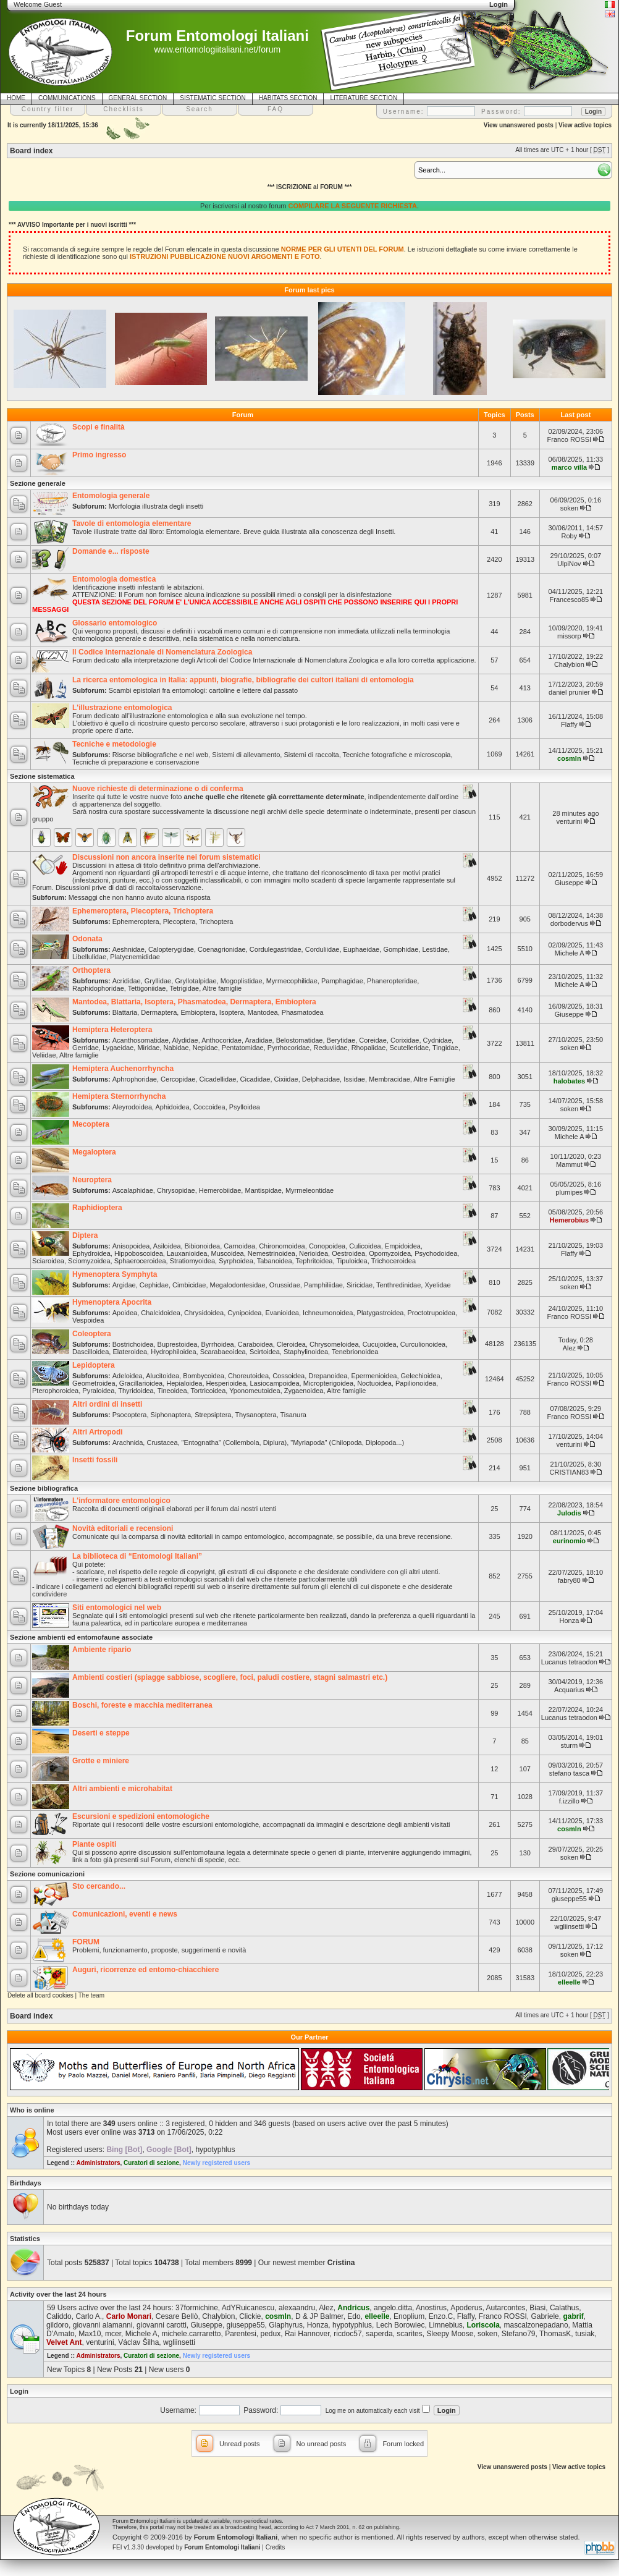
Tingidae (445, 1047)
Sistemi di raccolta (311, 754)
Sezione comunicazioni (47, 1874)
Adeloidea (127, 1375)
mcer (113, 2333)
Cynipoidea (244, 1312)
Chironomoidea (282, 1246)
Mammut (569, 1164)
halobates (569, 1081)
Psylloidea (244, 1107)
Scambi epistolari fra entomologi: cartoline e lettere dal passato (203, 690)
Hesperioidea (226, 1383)
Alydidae (185, 1040)
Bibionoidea (203, 1246)
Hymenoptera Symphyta (114, 1274)
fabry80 (569, 1580)
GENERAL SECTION (138, 98)
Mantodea (263, 1012)
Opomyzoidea (390, 1253)
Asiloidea (167, 1246)
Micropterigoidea (328, 1383)
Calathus (564, 2307)
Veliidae (44, 1055)
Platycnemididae (135, 956)
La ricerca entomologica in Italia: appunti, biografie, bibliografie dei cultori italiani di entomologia (243, 680)
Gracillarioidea (140, 1383)
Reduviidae (330, 1047)
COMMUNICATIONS (67, 98)
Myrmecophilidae (292, 981)
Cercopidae (178, 1079)
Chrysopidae (176, 1190)
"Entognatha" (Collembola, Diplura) (234, 1442)
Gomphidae (400, 949)
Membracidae (389, 1079)
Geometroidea (94, 1383)
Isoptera (231, 1012)
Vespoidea (88, 1320)
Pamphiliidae (323, 1285)
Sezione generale (37, 483)
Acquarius (569, 1689)
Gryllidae (158, 981)
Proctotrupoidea (432, 1312)
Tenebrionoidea (355, 1351)
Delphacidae (321, 1079)
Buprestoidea (178, 1344)
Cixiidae (286, 1079)
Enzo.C (441, 2316)
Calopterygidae (171, 949)
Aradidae (258, 1040)
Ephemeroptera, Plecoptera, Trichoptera (142, 911)
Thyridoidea (135, 1390)
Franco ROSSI (569, 439)
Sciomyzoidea (89, 1261)
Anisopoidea (131, 1246)
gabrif (573, 2316)
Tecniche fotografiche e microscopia (397, 754)
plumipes (569, 1192)
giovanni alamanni (103, 2325)
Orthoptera (91, 970)
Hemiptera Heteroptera (112, 1029)
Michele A (569, 953)
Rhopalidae (369, 1047)
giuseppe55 (569, 1898)
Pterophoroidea (55, 1390)
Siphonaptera (171, 1414)
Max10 (89, 2333)
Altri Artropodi (97, 1432)
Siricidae (360, 1285)
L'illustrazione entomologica (122, 707)
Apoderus (466, 2307)
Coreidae (373, 1040)
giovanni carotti (162, 2325)
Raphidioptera (97, 1207)
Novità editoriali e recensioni (122, 1528)
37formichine (196, 2307)
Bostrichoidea (133, 1344)
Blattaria (124, 1012)
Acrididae (126, 981)
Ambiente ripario (101, 1649)
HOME (16, 98)
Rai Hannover (307, 2333)
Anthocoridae (221, 1040)
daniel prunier (569, 692)
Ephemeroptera (135, 921)
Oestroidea (348, 1253)
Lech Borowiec (400, 2325)
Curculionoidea (422, 1344)
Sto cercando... (98, 1886)
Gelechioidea (420, 1375)
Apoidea (124, 1312)
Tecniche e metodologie (114, 744)
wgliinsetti (569, 1926)
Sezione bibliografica (44, 1488)
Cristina (341, 2262)
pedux (271, 2333)
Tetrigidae (184, 988)
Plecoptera (179, 921)
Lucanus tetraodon (569, 1662)
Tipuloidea (351, 1261)
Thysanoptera (255, 1414)
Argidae (124, 1285)
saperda (379, 2333)
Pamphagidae (342, 981)
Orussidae (284, 1285)
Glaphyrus (286, 2325)
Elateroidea (129, 1351)
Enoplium (409, 2316)
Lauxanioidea (187, 1253)
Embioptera (197, 1012)
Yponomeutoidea (254, 1390)
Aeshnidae (128, 949)
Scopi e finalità (98, 427)
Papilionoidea (415, 1383)
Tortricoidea (208, 1390)
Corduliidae (322, 949)
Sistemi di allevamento (246, 754)
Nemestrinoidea (271, 1253)
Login (19, 2391)
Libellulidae (89, 956)
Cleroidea (291, 1344)
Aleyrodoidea (132, 1107)
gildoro (57, 2325)
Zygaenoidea (304, 1390)
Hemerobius (569, 1220)
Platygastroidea (380, 1312)
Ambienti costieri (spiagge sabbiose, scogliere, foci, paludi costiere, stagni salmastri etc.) (229, 1677)
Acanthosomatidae (140, 1040)
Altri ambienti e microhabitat (122, 1788)
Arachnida (127, 1442)
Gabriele (544, 2316)
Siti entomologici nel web (116, 1607)
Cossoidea (288, 1375)
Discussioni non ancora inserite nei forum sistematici (166, 857)
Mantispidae (263, 1190)
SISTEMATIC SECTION (213, 98)
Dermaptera (159, 1012)
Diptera (85, 1235)
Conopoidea (327, 1246)
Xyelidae (437, 1285)
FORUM (85, 1942)
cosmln (569, 758)
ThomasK (555, 2333)
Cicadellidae (217, 1079)
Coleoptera (91, 1333)
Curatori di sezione (151, 2162)
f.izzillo (569, 1801)
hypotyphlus (215, 2149)
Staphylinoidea (306, 1351)
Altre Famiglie (434, 1079)
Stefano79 (519, 2333)
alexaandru (297, 2307)
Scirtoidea (265, 1351)
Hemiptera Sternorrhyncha (119, 1096)
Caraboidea (255, 1344)
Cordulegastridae (275, 949)
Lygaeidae (118, 1047)
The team (91, 1995)
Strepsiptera (213, 1414)
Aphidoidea (173, 1107)
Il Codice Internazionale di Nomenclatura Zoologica (162, 652)
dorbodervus (569, 923)
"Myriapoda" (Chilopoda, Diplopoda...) (347, 1442)
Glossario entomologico (114, 623)
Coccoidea (209, 1107)
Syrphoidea (236, 1261)
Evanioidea (282, 1312)
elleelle (569, 1982)
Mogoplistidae (242, 981)
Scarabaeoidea (223, 1351)
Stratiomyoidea (192, 1261)
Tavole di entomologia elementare (132, 523)
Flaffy (569, 724)
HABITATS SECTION (288, 98)
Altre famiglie (222, 988)
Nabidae (176, 1047)
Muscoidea (227, 1253)
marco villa (569, 467)
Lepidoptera (93, 1365)
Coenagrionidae (222, 949)
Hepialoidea (184, 1383)
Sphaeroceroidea (140, 1261)
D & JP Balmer (319, 2316)
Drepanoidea (327, 1375)
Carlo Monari (128, 2316)
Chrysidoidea (204, 1312)
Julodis (569, 1513)
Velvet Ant (64, 2342)
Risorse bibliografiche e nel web (160, 754)
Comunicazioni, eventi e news (124, 1914)
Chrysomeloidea (334, 1344)
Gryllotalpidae (195, 981)
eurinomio (569, 1540)
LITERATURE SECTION (363, 98)
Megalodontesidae (238, 1285)
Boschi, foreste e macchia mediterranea (142, 1705)
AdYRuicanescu (248, 2307)
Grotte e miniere (100, 1760)
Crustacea (161, 1442)
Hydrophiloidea (173, 1351)
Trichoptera (216, 921)
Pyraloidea (98, 1390)
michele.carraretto (191, 2333)
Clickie (250, 2316)
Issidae (354, 1079)
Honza (569, 1620)
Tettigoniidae (147, 988)
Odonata (87, 938)
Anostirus (431, 2307)
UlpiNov (569, 563)
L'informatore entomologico (121, 1500)
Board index (31, 150)
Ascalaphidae (132, 1190)
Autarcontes (506, 2307)
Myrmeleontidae (309, 1190)
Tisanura (293, 1414)
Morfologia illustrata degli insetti (156, 506)
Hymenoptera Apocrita (111, 1302)
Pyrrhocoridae (288, 1047)
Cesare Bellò (177, 2316)
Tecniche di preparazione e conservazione (135, 762)
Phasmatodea (303, 1012)
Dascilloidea (90, 1351)
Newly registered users (217, 2162)
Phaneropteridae (392, 981)
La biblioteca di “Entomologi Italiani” (137, 1556)
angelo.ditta (393, 2307)
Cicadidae (255, 1079)
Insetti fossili (94, 1459)
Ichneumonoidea (328, 1312)
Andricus (353, 2307)
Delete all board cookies (40, 1995)
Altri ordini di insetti (107, 1404)
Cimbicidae (189, 1285)
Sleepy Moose (449, 2333)
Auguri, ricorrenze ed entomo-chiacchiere (145, 1969)
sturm (569, 1745)
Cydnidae (437, 1040)
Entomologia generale (110, 495)
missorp (569, 636)
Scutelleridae (409, 1047)
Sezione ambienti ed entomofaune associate (81, 1637)
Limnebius (446, 2325)
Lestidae (435, 949)
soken (569, 508)
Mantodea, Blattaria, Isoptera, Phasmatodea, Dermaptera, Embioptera (194, 1002)
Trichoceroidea (393, 1261)
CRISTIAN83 (569, 1472)
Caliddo (59, 2316)
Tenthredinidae (398, 1285)
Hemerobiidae (220, 1190)
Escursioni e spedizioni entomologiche (140, 1816)
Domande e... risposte (110, 551)
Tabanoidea (274, 1261)
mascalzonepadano (536, 2325)
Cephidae (154, 1285)
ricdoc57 (347, 2333)
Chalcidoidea (160, 1312)
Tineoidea (172, 1390)
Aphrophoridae (134, 1079)
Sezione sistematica (42, 776)
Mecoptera (90, 1124)
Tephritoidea (314, 1261)
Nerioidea (313, 1253)
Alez (569, 1348)
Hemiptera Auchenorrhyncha (123, 1068)
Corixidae (404, 1040)
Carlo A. (88, 2316)
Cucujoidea (380, 1344)
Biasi (537, 2307)
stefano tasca (569, 1773)
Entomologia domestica (114, 579)
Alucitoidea (162, 1375)
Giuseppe (569, 882)
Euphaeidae (361, 949)
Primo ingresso (99, 455)
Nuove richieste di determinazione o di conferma (157, 788)
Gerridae (85, 1047)
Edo (353, 2316)
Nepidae (205, 1047)
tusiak (584, 2333)
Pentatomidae (243, 1047)
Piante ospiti (94, 1844)
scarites (409, 2333)
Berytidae (341, 1040)
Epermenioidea (374, 1375)
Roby (570, 536)
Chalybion (569, 664)
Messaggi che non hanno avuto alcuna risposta (140, 897)
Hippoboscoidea (138, 1253)
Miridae (148, 1047)
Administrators (98, 2162)
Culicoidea (365, 1246)
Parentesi (240, 2333)
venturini (570, 821)
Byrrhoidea (217, 1344)
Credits (275, 2547)
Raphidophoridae (98, 988)
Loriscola (483, 2325)
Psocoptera (129, 1414)
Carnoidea (239, 1246)
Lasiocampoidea (274, 1383)
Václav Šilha (138, 2342)
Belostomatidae (299, 1040)
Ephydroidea (91, 1253)
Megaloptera (94, 1152)
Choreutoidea (248, 1375)
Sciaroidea (48, 1261)
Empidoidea (403, 1246)
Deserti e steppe (101, 1733)
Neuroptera (92, 1180)
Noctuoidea (374, 1383)
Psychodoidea (436, 1253)
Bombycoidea (203, 1375)
